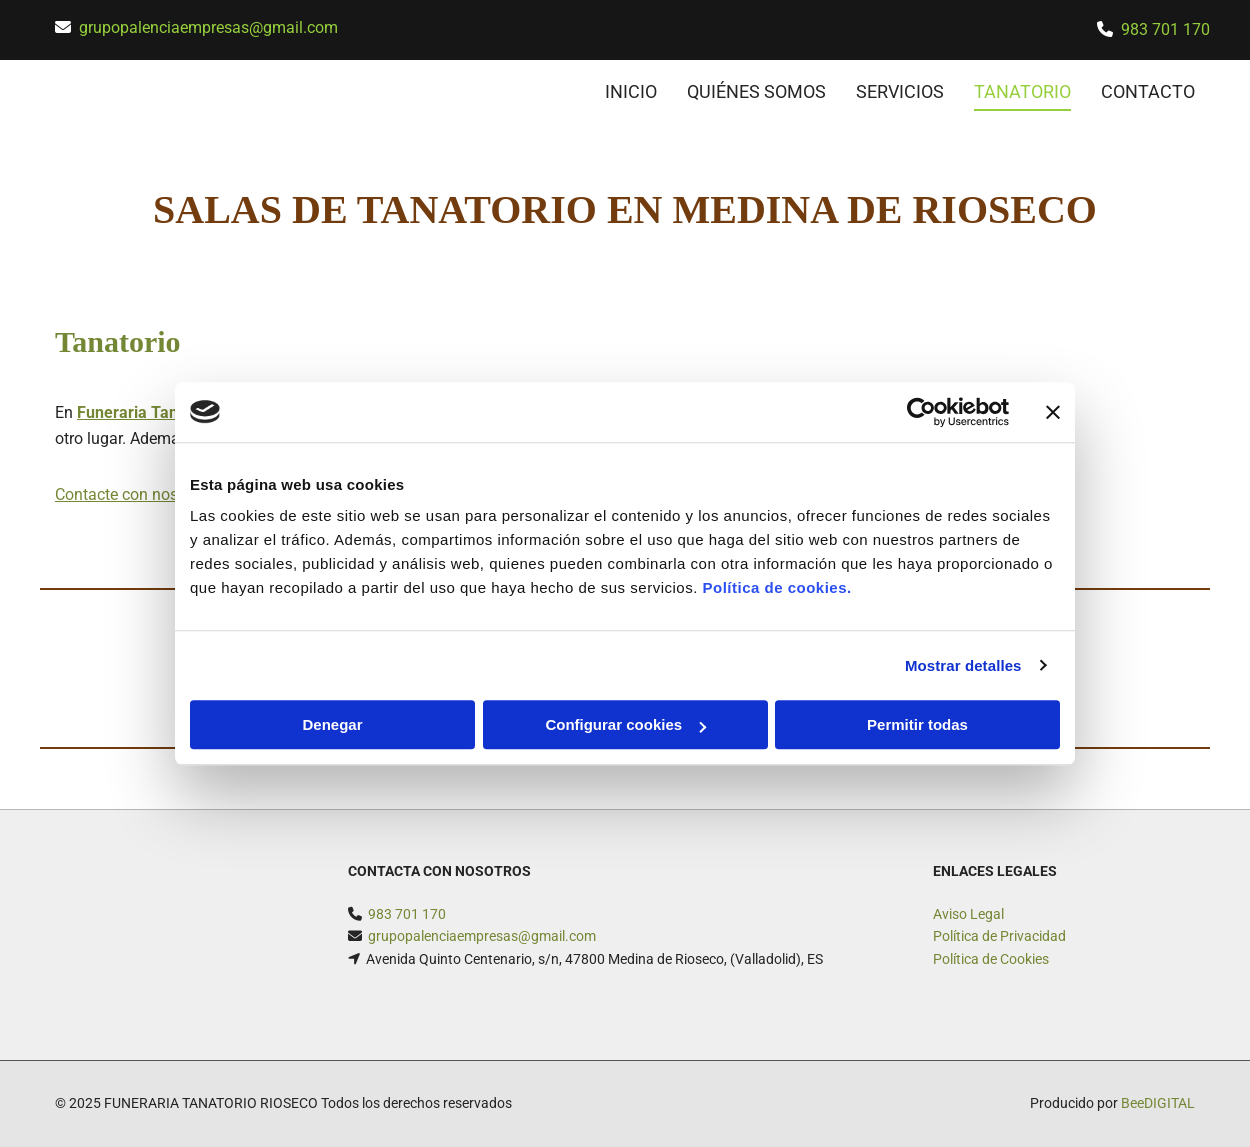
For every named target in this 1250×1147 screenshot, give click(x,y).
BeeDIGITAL (1158, 1103)
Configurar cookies (625, 724)
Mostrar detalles (963, 665)
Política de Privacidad (999, 936)
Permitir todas (917, 724)
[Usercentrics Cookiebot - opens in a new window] (921, 412)
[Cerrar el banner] (1053, 412)
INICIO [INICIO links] (631, 91)
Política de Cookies (991, 959)
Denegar (332, 724)
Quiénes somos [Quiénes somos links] (756, 91)
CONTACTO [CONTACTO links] (1148, 91)
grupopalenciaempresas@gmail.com (208, 27)
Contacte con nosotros (134, 494)
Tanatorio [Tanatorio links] (1022, 91)
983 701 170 (1165, 29)
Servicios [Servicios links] (900, 91)
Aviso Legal (968, 914)
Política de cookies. (776, 587)
